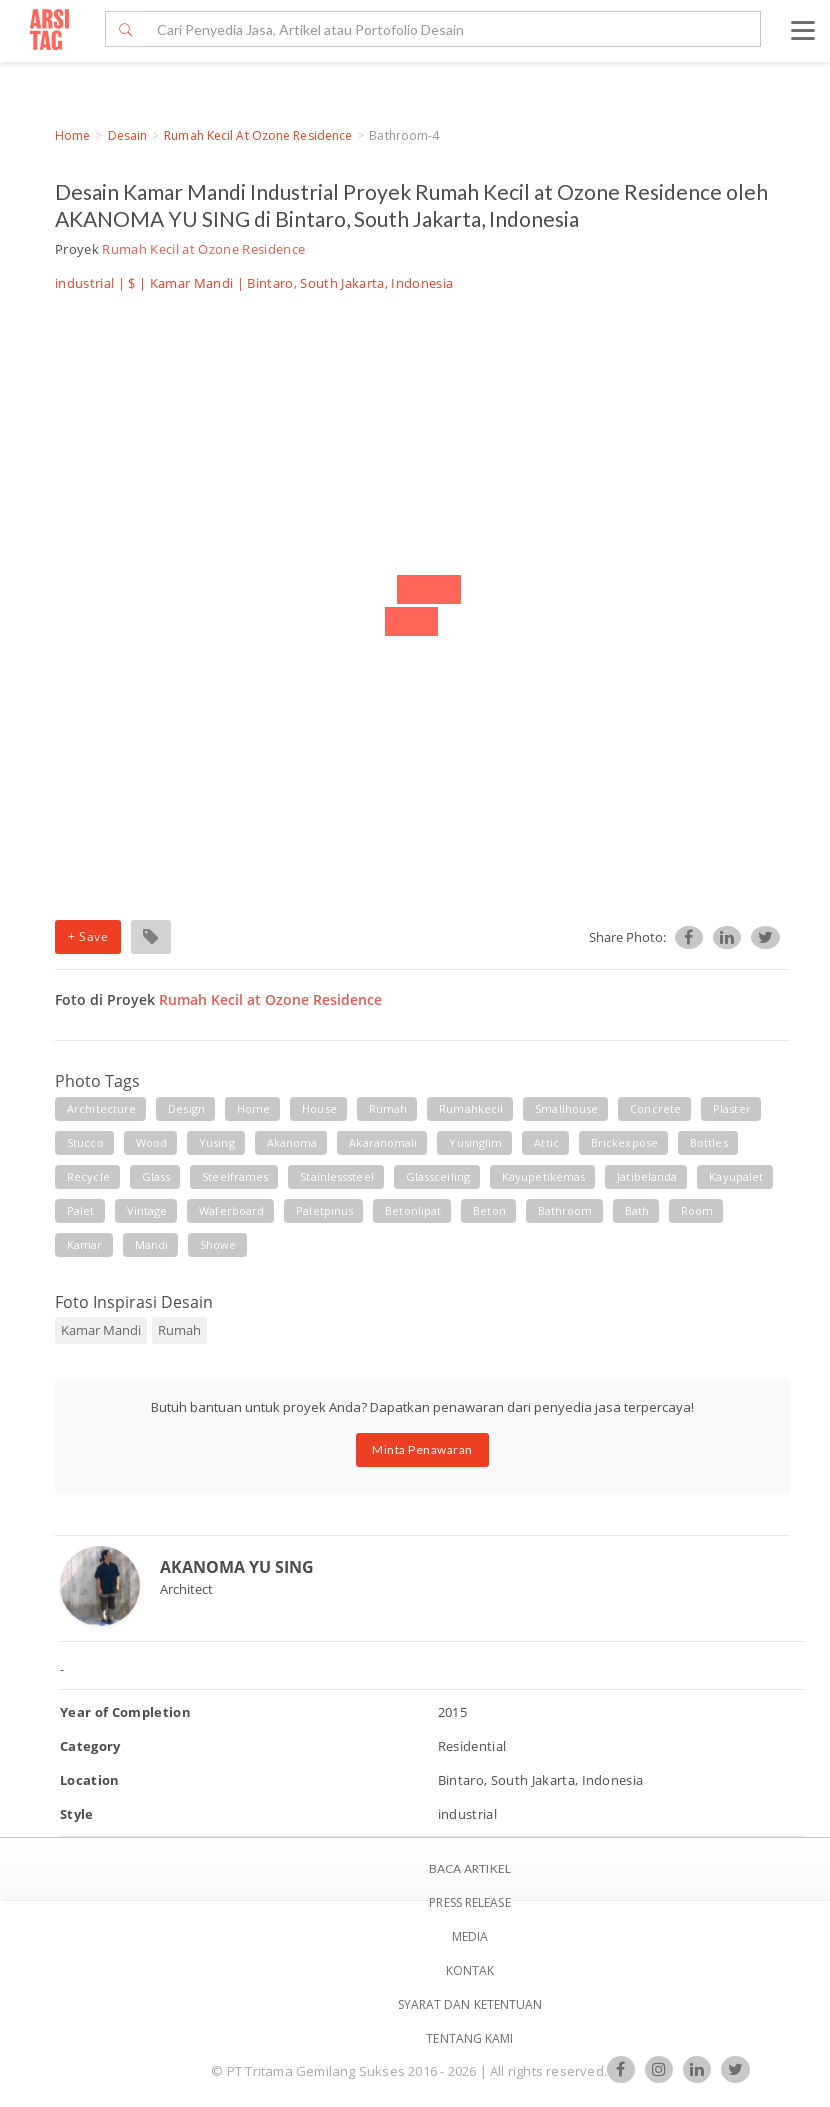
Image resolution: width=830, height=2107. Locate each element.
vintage (147, 1210)
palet (81, 1210)
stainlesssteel (336, 1176)
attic (546, 1142)
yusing (217, 1142)
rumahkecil (471, 1108)
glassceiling (438, 1176)
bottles (709, 1142)
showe (218, 1244)
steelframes (235, 1176)
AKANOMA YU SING (237, 1567)
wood (151, 1142)
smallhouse (566, 1108)
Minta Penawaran (422, 1449)
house (319, 1108)
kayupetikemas (543, 1176)
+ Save (88, 936)
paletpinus (324, 1210)
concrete (655, 1108)
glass (156, 1176)
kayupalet (736, 1176)
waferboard (231, 1210)
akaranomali (383, 1142)
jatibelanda (647, 1176)
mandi (152, 1244)
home (253, 1108)
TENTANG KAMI (469, 2038)
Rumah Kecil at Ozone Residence (258, 135)
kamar (85, 1244)
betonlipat (413, 1210)
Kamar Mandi (192, 283)
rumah (388, 1108)
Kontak (470, 1970)
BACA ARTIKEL (470, 1868)
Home (72, 135)
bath (637, 1210)
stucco (85, 1142)
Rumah (179, 1330)
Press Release (469, 1902)
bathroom (565, 1210)
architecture (101, 1108)
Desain (128, 135)
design (186, 1108)
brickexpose (624, 1142)
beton (489, 1210)
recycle (88, 1176)
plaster (732, 1108)
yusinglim (475, 1142)
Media (470, 1936)
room (697, 1210)
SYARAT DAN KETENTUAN (470, 2004)
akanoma (292, 1142)
